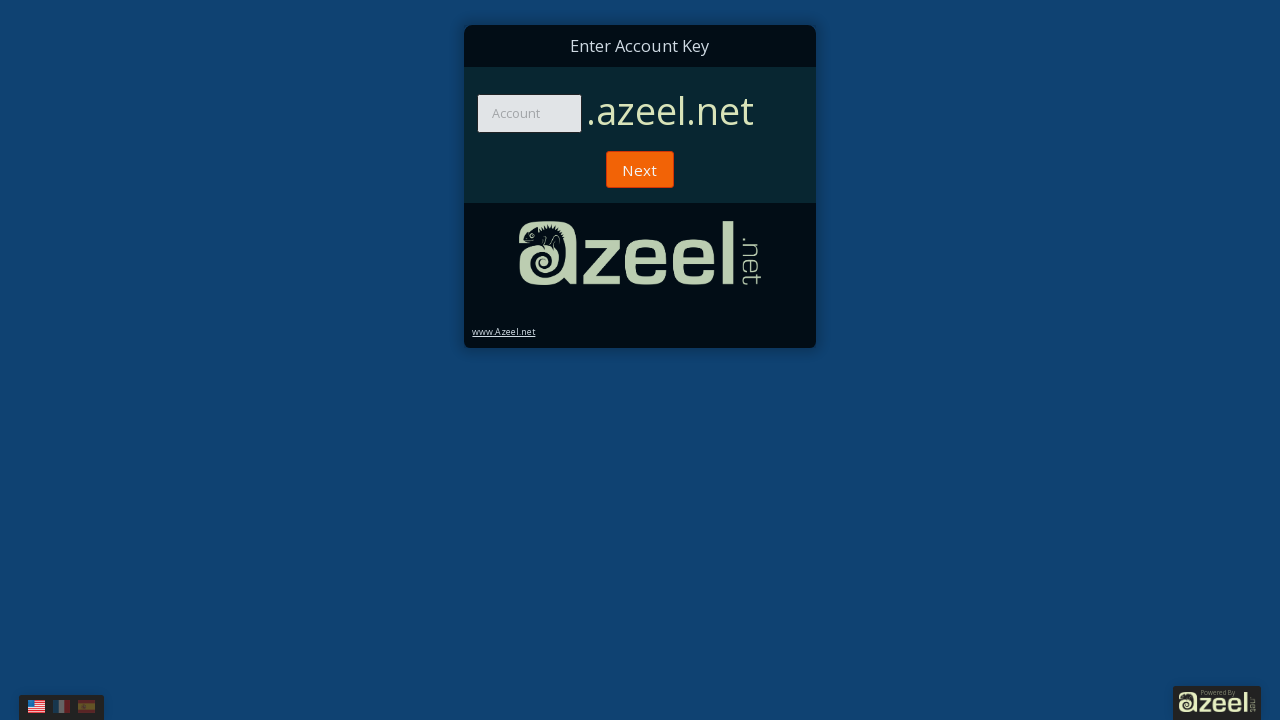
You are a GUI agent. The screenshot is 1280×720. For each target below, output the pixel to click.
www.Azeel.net (503, 332)
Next (639, 170)
